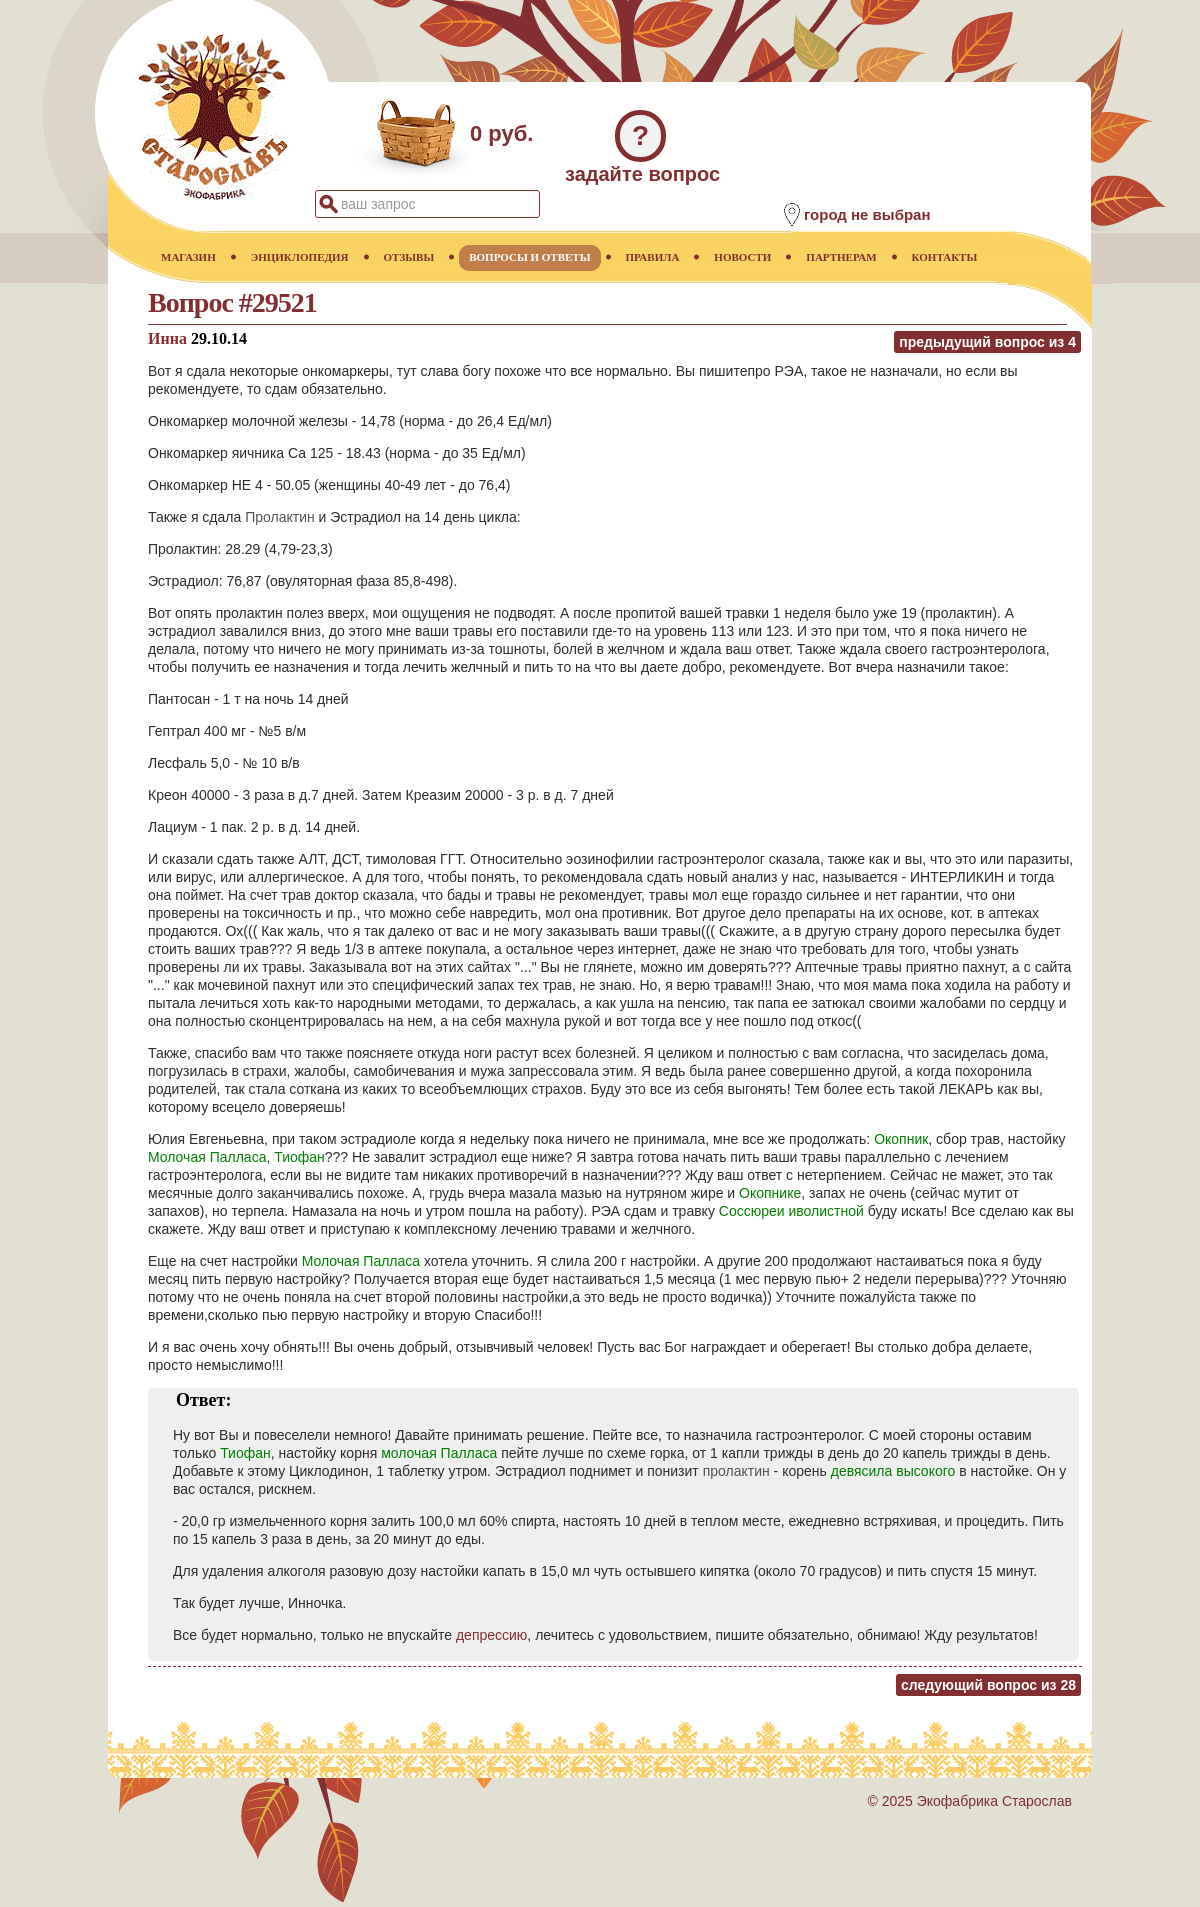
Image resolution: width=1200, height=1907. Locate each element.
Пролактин (280, 517)
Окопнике (770, 1193)
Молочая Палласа (207, 1157)
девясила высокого (893, 1471)
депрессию (491, 1635)
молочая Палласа (439, 1453)
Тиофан (299, 1157)
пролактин (736, 1471)
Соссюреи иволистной (791, 1211)
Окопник (901, 1139)
